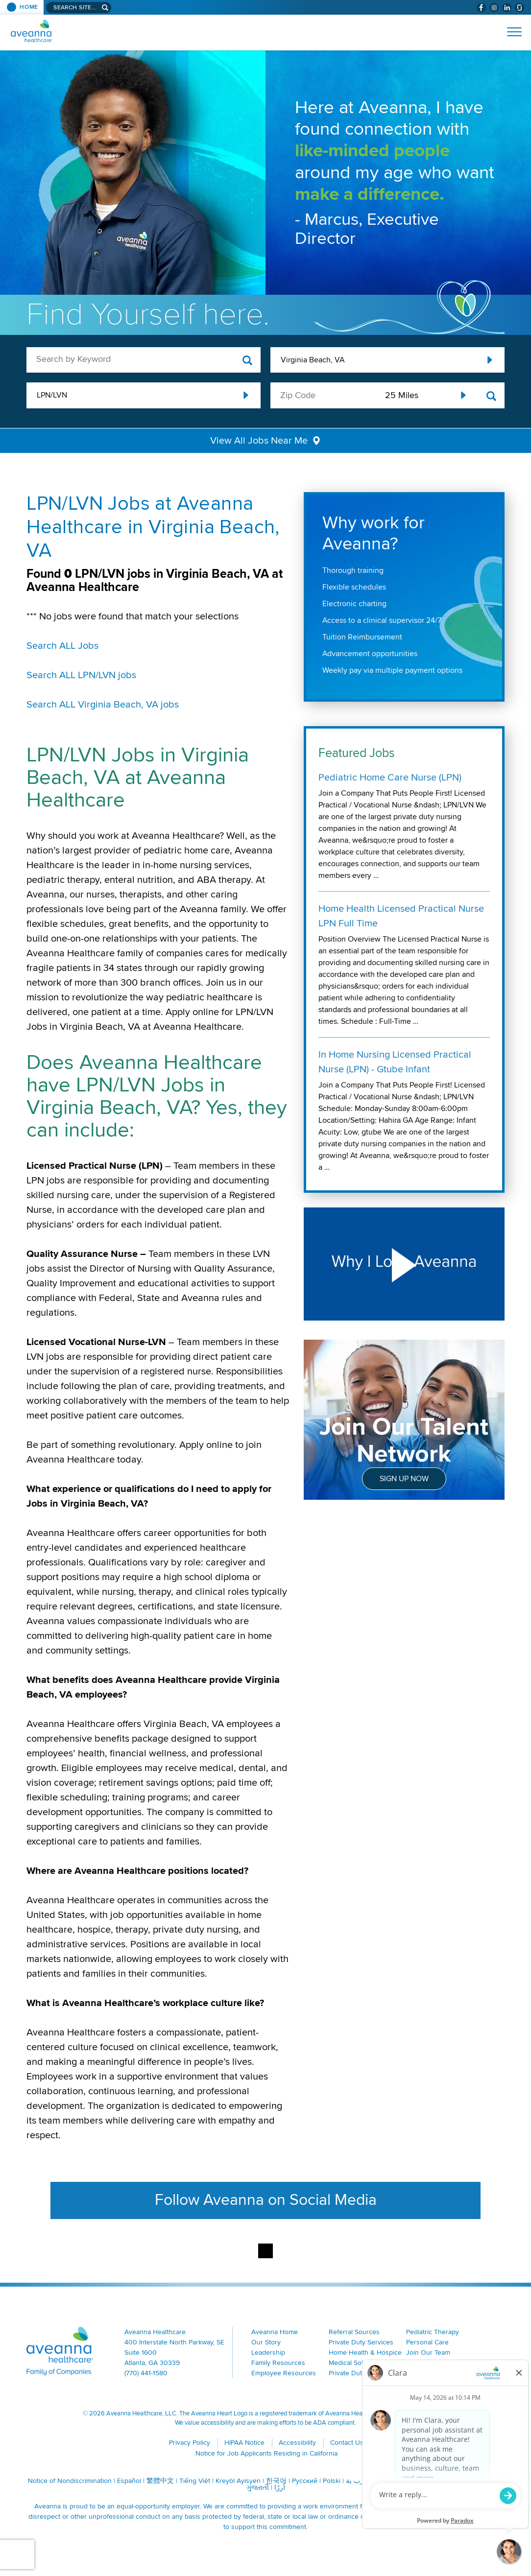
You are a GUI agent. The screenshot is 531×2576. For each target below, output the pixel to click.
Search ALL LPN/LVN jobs (81, 675)
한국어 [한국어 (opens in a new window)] (276, 2481)
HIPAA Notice (244, 2442)
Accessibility (297, 2442)
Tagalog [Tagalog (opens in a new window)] (461, 2481)
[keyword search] (143, 359)
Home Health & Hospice (365, 2352)
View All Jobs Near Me (259, 441)
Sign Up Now (404, 1479)
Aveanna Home (274, 2332)
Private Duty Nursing (360, 2373)
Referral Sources (354, 2332)
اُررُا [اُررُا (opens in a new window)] (279, 2487)
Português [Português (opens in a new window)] (397, 2481)
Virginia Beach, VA (312, 360)
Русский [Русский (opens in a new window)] (304, 2481)
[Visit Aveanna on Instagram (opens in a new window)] (494, 7)
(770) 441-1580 (146, 2373)
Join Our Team (428, 2352)
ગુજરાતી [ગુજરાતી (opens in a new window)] (257, 2487)
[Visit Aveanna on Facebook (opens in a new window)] (481, 7)
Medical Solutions (355, 2363)
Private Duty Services (361, 2342)
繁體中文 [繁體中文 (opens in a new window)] (160, 2481)
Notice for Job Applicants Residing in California (266, 2453)
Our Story (266, 2342)
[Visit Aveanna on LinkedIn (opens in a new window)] (506, 7)
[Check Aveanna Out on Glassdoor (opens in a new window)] (519, 7)
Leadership (268, 2352)
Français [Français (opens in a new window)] (431, 2481)
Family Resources (278, 2363)
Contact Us (346, 2442)
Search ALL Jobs (62, 646)
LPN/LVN (52, 395)
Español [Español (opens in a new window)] (129, 2481)
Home (29, 7)
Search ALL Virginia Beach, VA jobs (102, 704)
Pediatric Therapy (432, 2332)
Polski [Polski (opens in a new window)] (331, 2481)
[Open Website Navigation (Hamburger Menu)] (510, 32)
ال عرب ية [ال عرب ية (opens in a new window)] (361, 2481)
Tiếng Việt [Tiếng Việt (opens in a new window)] (194, 2481)
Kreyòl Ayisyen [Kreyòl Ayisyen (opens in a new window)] (238, 2481)
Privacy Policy (189, 2442)
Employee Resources (283, 2373)
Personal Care (427, 2342)
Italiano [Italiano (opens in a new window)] (489, 2481)
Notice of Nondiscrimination (70, 2481)
